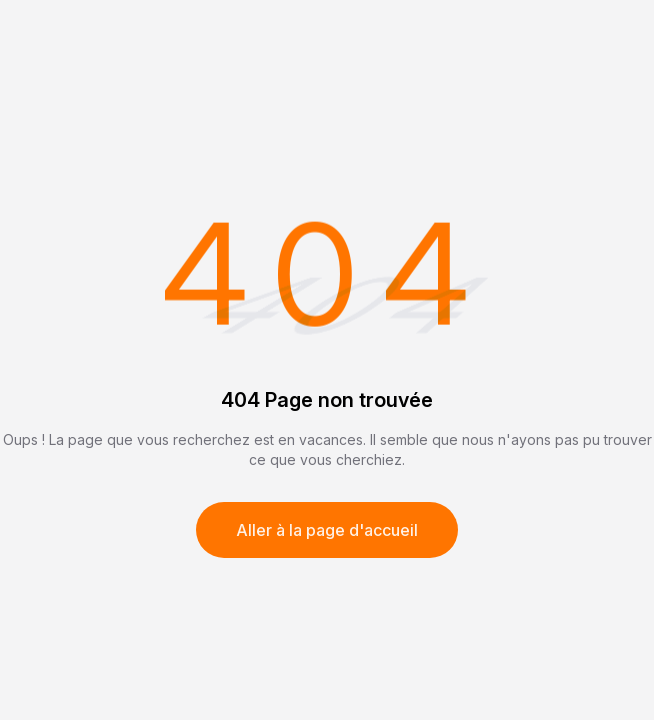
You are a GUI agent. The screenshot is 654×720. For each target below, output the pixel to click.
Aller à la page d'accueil (327, 530)
